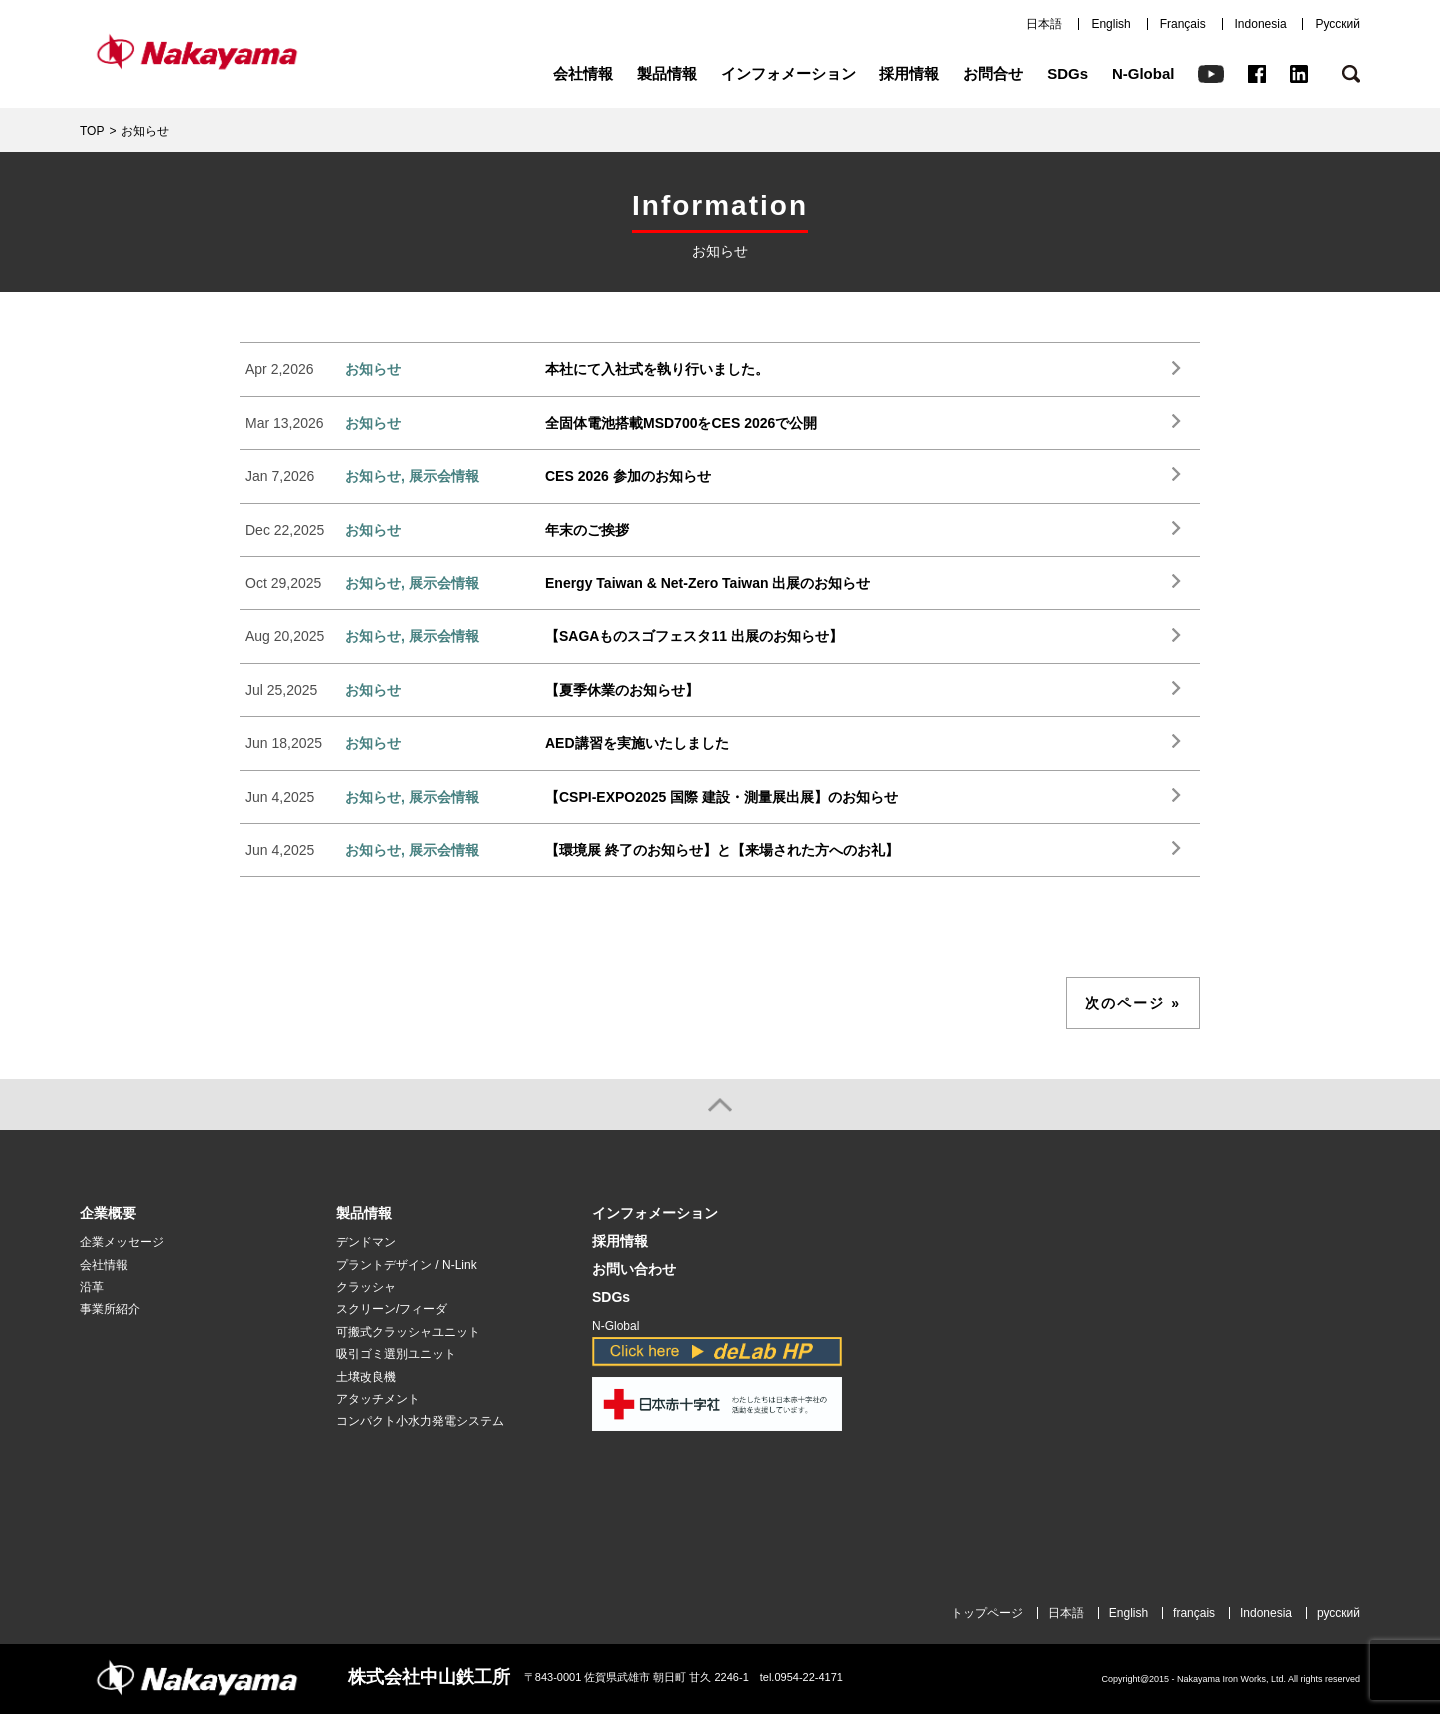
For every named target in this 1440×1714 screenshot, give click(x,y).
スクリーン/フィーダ (391, 1309)
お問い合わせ (634, 1269)
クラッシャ (366, 1287)
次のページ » (1133, 1003)
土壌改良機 (366, 1377)
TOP (92, 131)
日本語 (1044, 24)
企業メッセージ (122, 1242)
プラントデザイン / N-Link (406, 1265)
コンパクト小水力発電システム (420, 1421)
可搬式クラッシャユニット (408, 1332)
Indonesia (1261, 24)
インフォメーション (788, 73)
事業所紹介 (110, 1309)
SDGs (1067, 73)
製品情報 (667, 73)
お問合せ (993, 73)
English (1110, 24)
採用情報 (909, 73)
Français (1183, 24)
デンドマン (366, 1242)
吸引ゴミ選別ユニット (396, 1354)
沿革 (92, 1287)
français (1194, 1613)
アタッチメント (378, 1399)
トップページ (987, 1613)
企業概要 (108, 1213)
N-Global (1143, 73)
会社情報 (583, 73)
